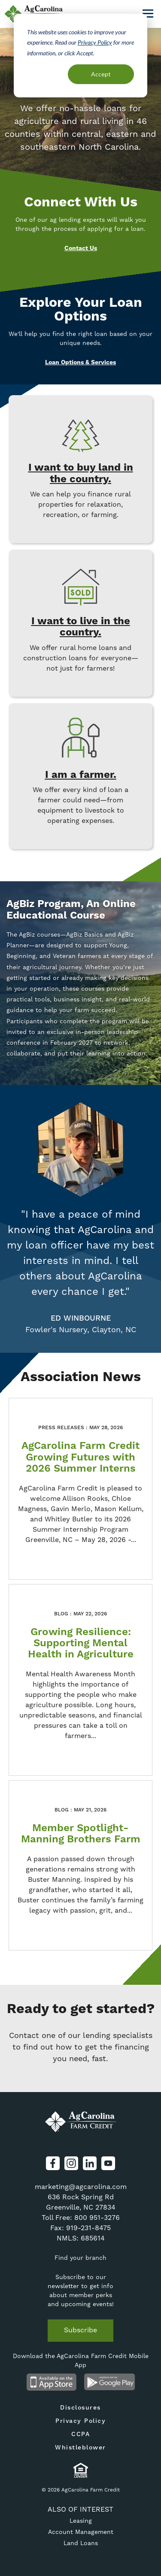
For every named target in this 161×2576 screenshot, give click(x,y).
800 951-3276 (97, 2217)
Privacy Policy (95, 42)
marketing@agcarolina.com (81, 2187)
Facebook (53, 2163)
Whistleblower (80, 2448)
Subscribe (80, 2330)
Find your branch (80, 2258)
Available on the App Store (51, 2382)
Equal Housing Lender (80, 2470)
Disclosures (80, 2408)
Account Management (80, 2532)
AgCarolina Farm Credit (80, 2122)
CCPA (80, 2434)
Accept (101, 74)
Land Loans (81, 2543)
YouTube (108, 2163)
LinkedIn (90, 2163)
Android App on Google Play (109, 2382)
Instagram (71, 2163)
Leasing (81, 2521)
